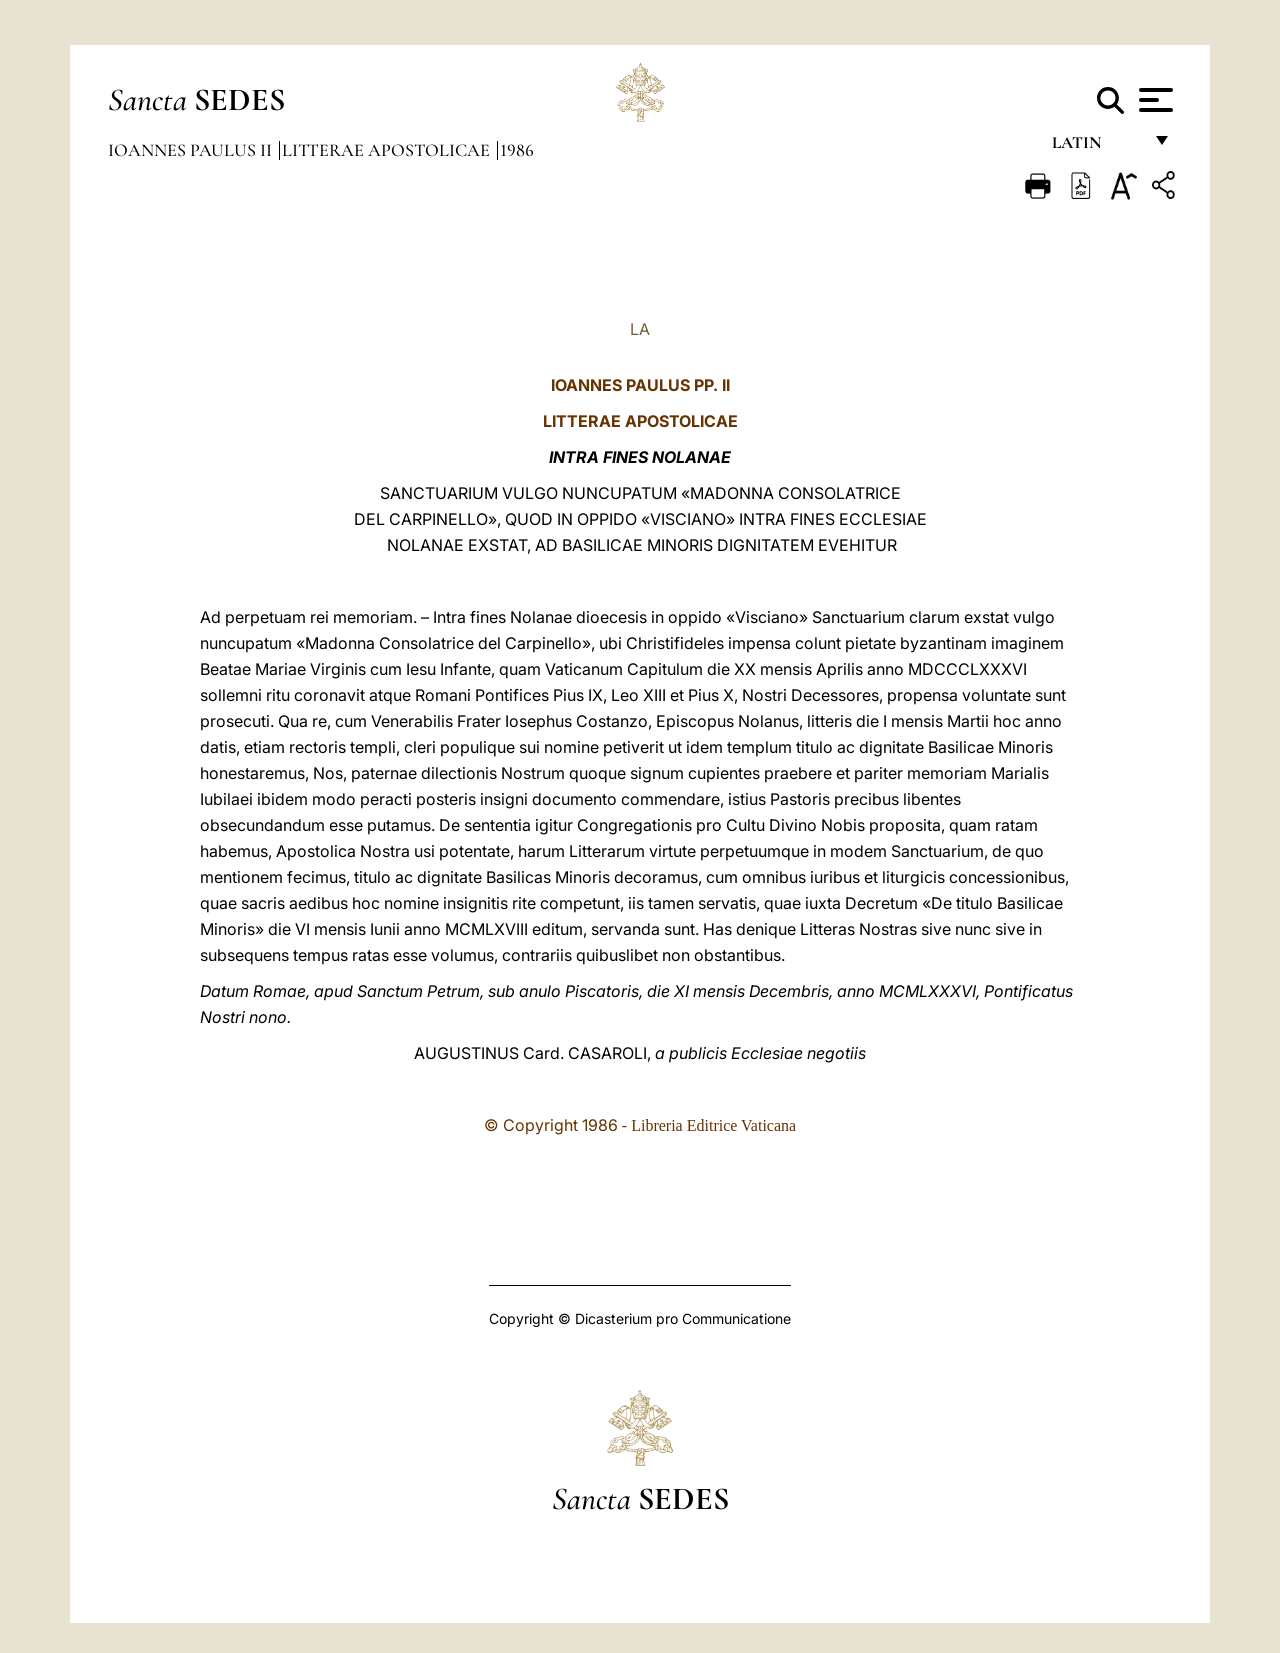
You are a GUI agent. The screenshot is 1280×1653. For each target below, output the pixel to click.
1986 (517, 150)
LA (640, 329)
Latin (1096, 147)
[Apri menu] (1153, 100)
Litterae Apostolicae (388, 150)
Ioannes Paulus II (192, 150)
